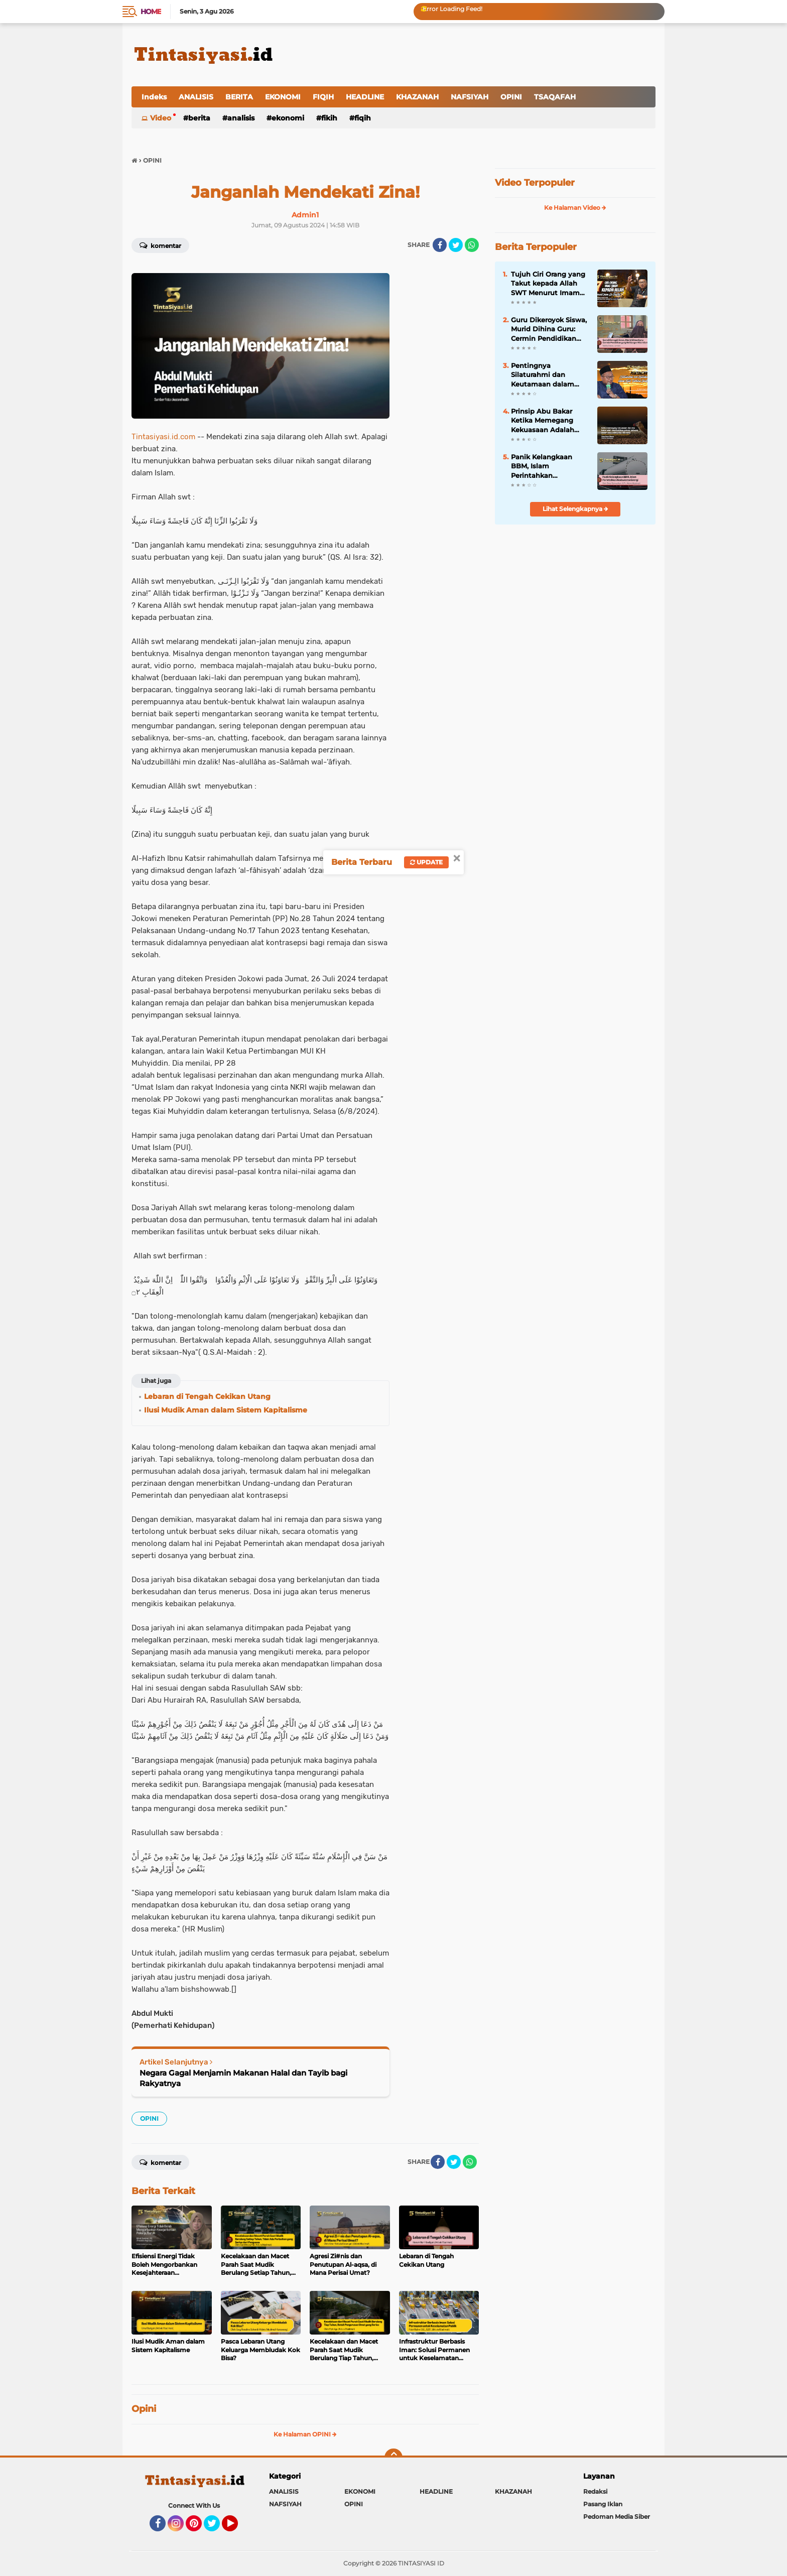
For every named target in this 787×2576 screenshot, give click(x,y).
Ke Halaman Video (575, 207)
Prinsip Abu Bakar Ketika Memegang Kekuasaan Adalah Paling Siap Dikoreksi (547, 420)
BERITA (239, 96)
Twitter (216, 2527)
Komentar (160, 245)
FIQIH (323, 96)
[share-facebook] (440, 245)
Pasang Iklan (602, 2504)
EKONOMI (283, 96)
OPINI (511, 96)
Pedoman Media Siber (616, 2516)
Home (151, 11)
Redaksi (595, 2491)
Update (426, 862)
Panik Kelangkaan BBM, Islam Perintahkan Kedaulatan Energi (542, 466)
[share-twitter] (456, 245)
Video (160, 117)
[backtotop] (393, 2458)
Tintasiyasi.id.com (163, 436)
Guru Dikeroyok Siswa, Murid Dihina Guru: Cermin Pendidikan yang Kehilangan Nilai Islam (549, 329)
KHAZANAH (417, 96)
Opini (144, 2408)
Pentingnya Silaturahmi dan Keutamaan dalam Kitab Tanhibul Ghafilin (542, 375)
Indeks (154, 96)
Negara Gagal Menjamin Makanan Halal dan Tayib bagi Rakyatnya (243, 2078)
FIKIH (329, 117)
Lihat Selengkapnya (575, 508)
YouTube (237, 2527)
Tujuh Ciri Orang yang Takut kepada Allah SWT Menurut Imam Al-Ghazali (548, 283)
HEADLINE (365, 96)
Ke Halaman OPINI (305, 2434)
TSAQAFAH (555, 96)
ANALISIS (196, 96)
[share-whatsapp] (472, 245)
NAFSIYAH (469, 96)
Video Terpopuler (535, 182)
